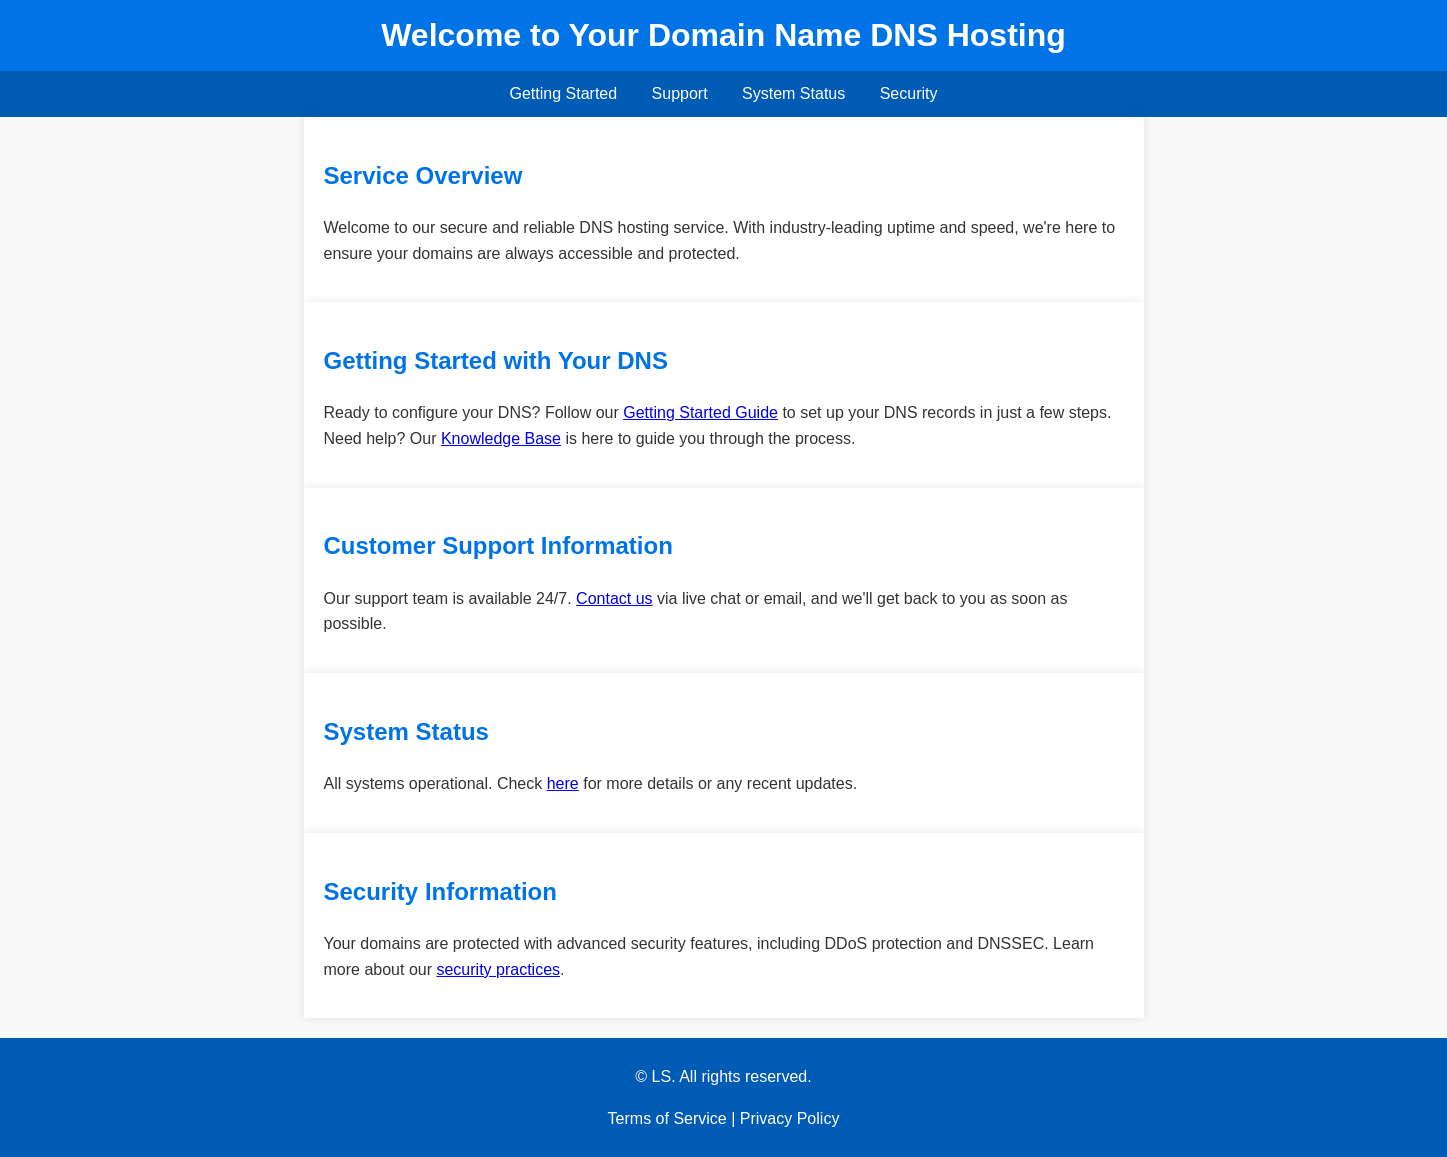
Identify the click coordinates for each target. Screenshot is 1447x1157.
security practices (498, 969)
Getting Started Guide (700, 412)
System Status (793, 93)
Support (680, 93)
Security (909, 93)
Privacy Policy (790, 1118)
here (563, 783)
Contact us (614, 598)
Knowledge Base (501, 438)
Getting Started (564, 93)
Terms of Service (667, 1118)
